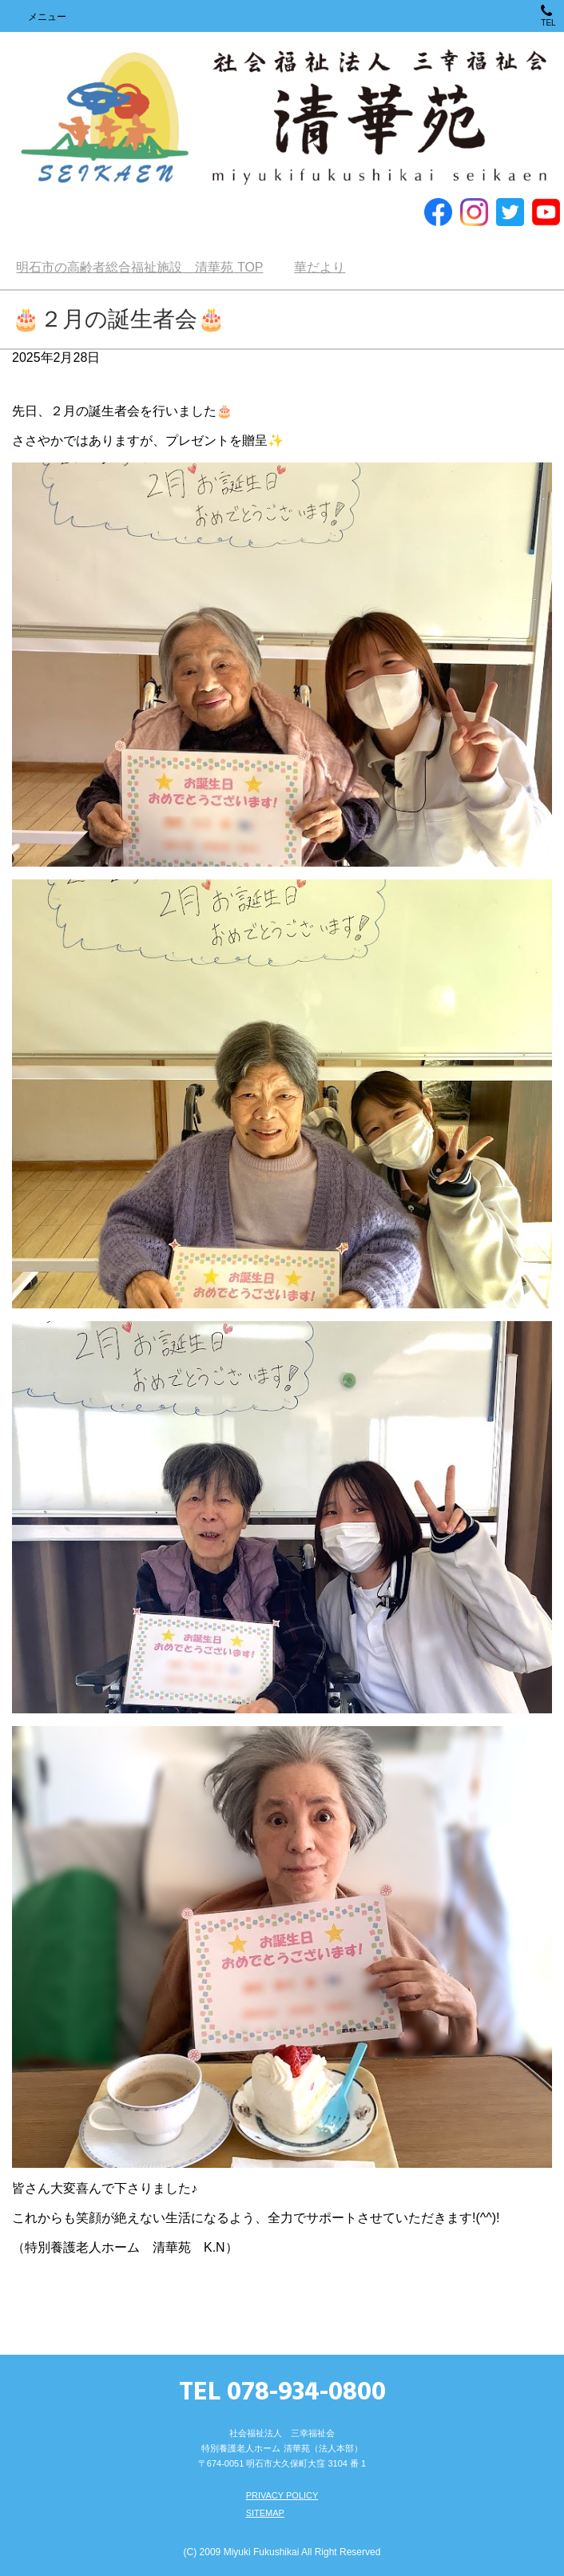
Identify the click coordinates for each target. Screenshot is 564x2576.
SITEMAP (265, 2513)
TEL (548, 15)
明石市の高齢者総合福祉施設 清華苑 (282, 119)
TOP (139, 267)
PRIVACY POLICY (282, 2495)
